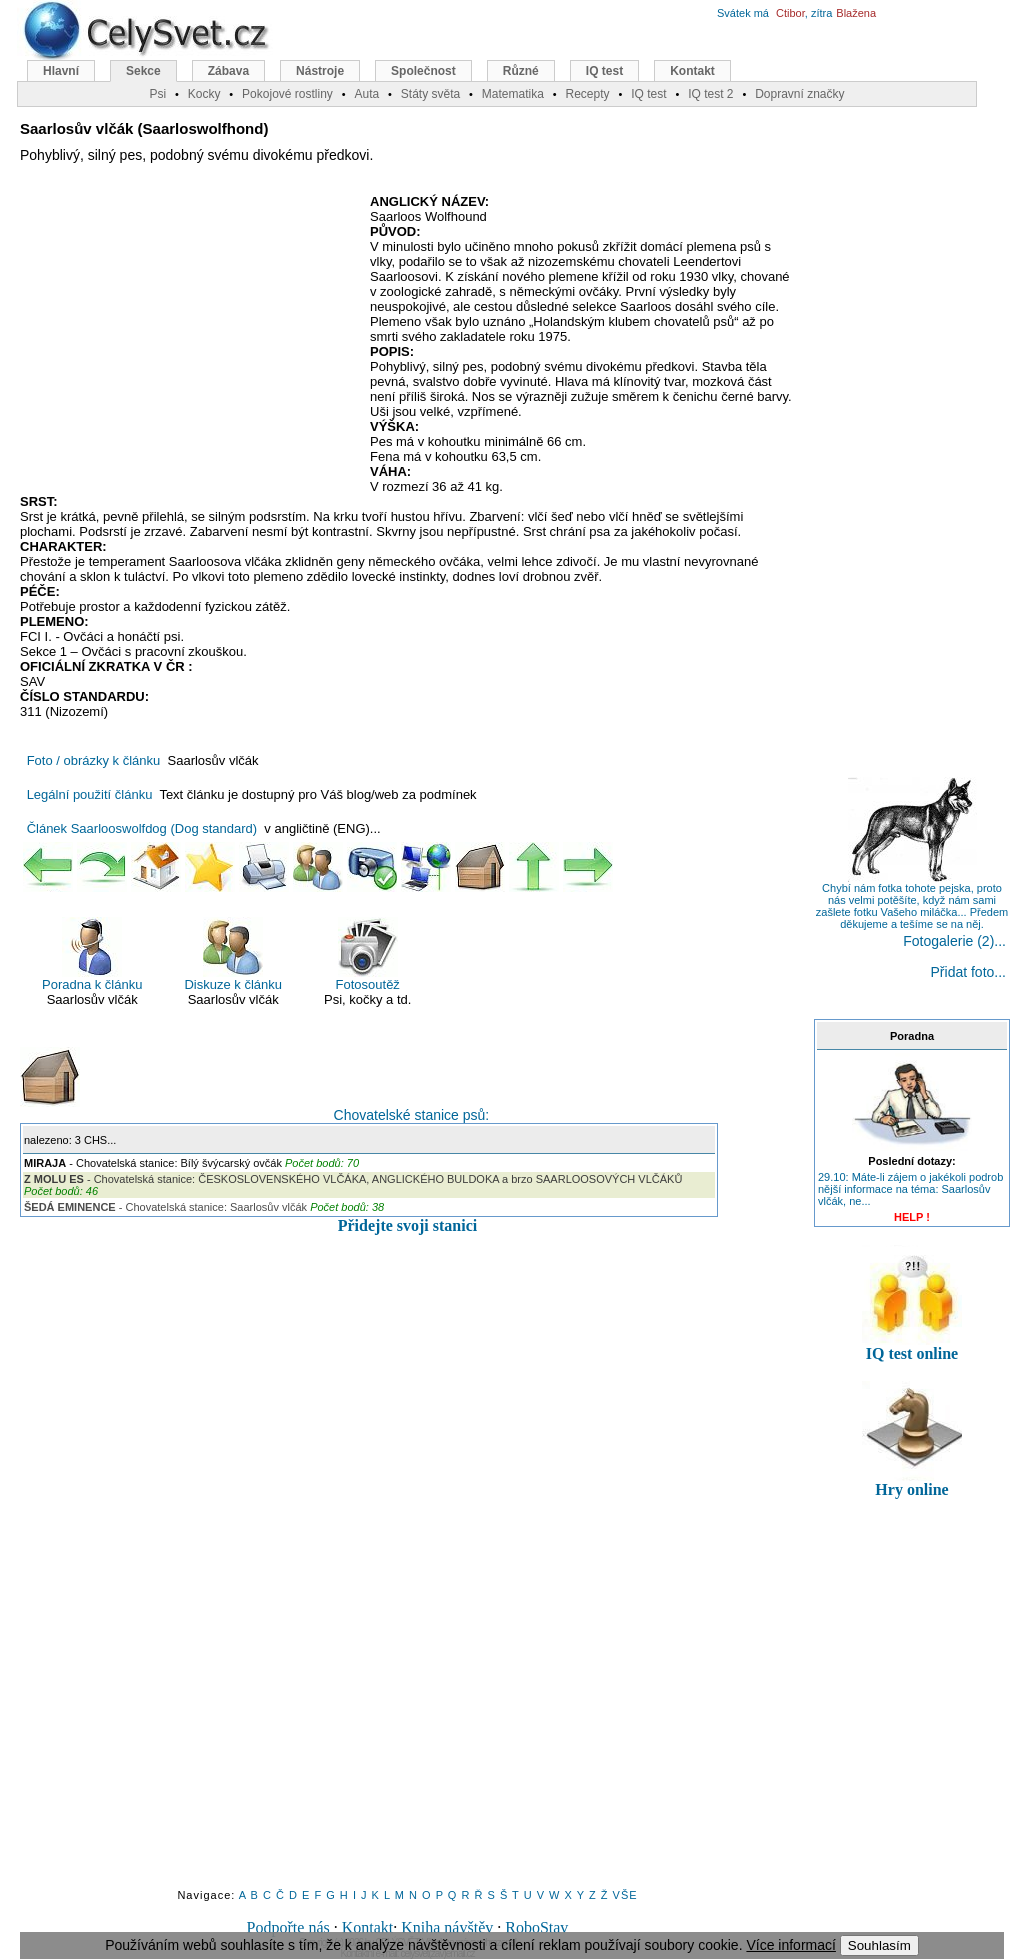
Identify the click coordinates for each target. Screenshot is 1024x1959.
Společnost (423, 71)
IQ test (604, 71)
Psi (157, 94)
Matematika (513, 94)
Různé (521, 71)
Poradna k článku (92, 954)
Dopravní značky (799, 94)
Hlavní (61, 71)
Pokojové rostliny (287, 94)
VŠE (625, 1895)
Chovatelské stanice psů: (254, 1085)
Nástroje (320, 71)
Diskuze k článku (233, 954)
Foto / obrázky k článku (94, 760)
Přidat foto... (968, 972)
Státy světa (430, 94)
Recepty (587, 94)
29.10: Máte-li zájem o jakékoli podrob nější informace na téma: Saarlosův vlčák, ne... (910, 1189)
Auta (366, 94)
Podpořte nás (288, 1927)
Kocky (204, 94)
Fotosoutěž (368, 954)
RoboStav (536, 1927)
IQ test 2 (710, 94)
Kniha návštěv (447, 1927)
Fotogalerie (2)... (954, 941)
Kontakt (368, 1927)
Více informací (790, 1945)
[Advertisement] (188, 339)
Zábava (228, 71)
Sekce (143, 71)
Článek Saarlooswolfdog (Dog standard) (142, 828)
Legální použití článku (90, 794)
